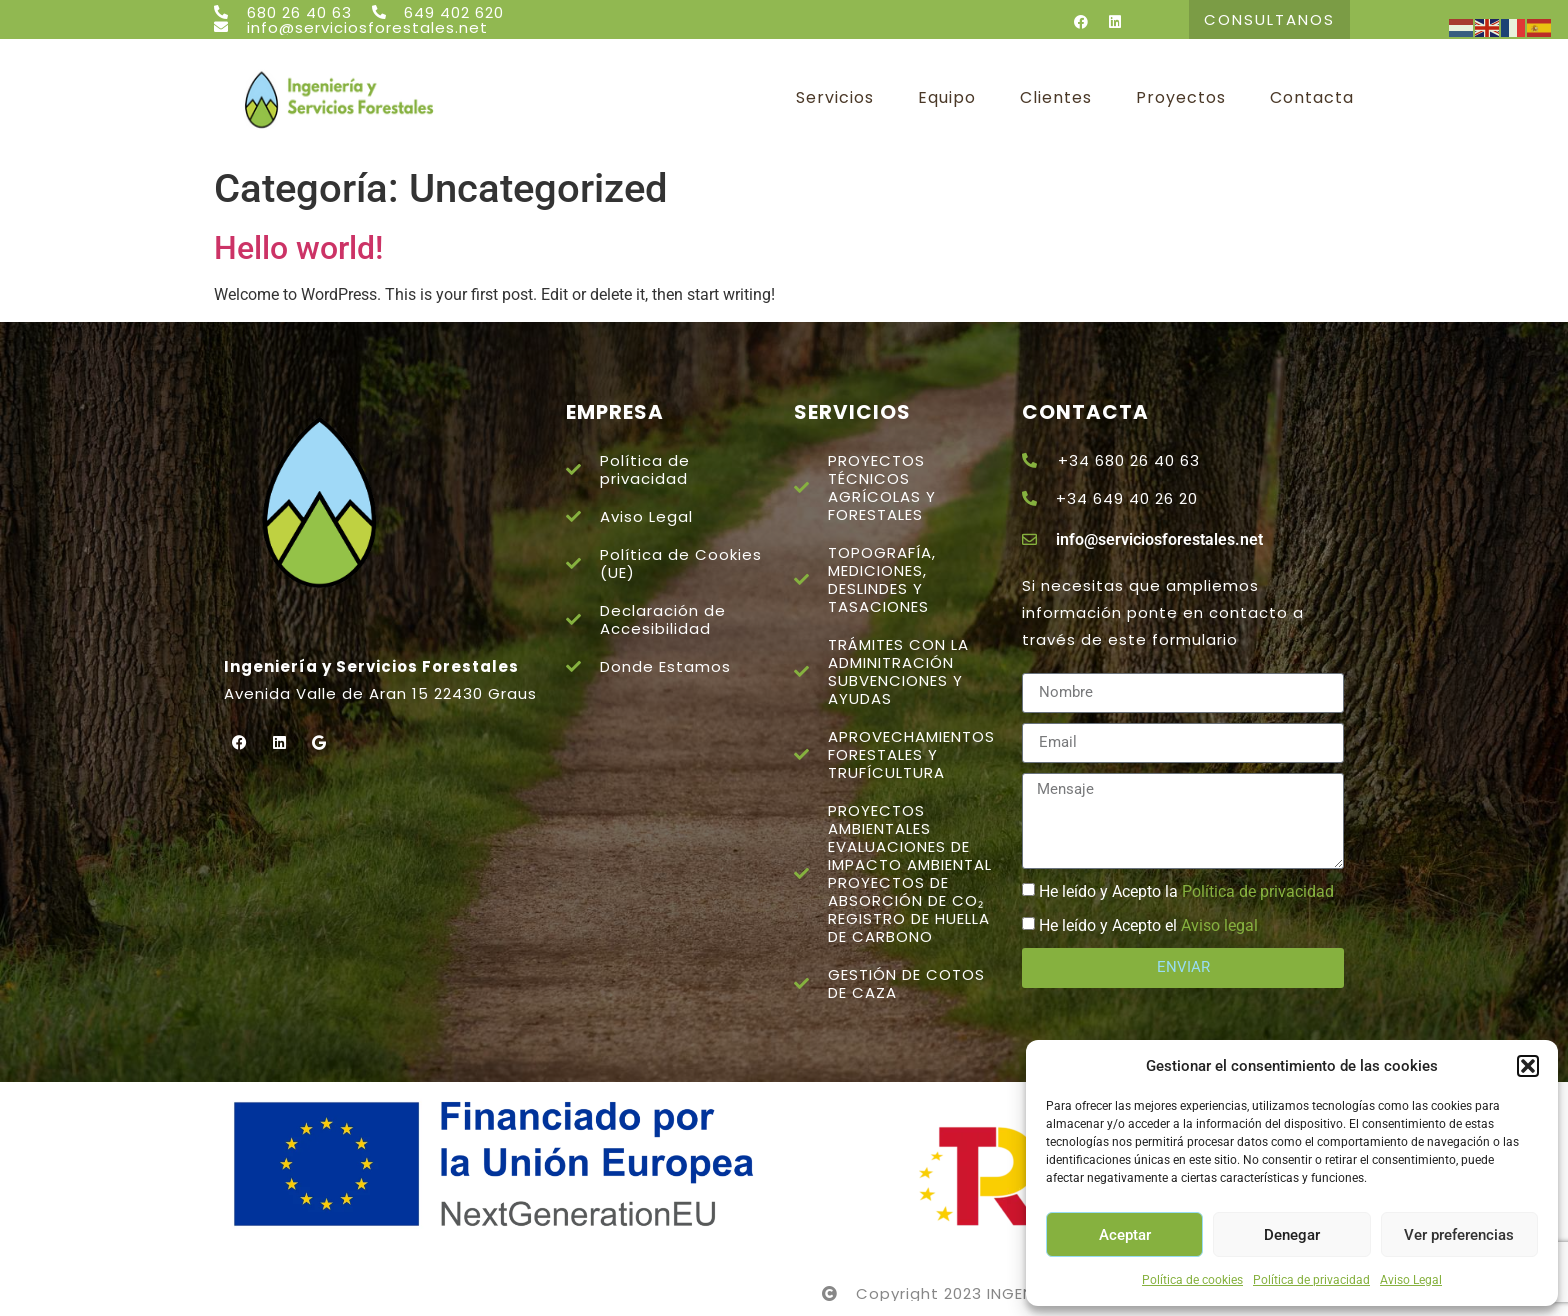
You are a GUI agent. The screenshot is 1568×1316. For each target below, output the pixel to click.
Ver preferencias (1459, 1235)
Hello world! (298, 248)
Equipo (947, 98)
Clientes (1056, 98)
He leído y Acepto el (1148, 925)
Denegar (1292, 1235)
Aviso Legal (1411, 1280)
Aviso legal (1219, 925)
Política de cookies (1192, 1280)
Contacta (1312, 98)
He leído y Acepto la (1186, 891)
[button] (1528, 1066)
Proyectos (1181, 98)
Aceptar (1125, 1235)
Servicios (835, 98)
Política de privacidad (1311, 1280)
